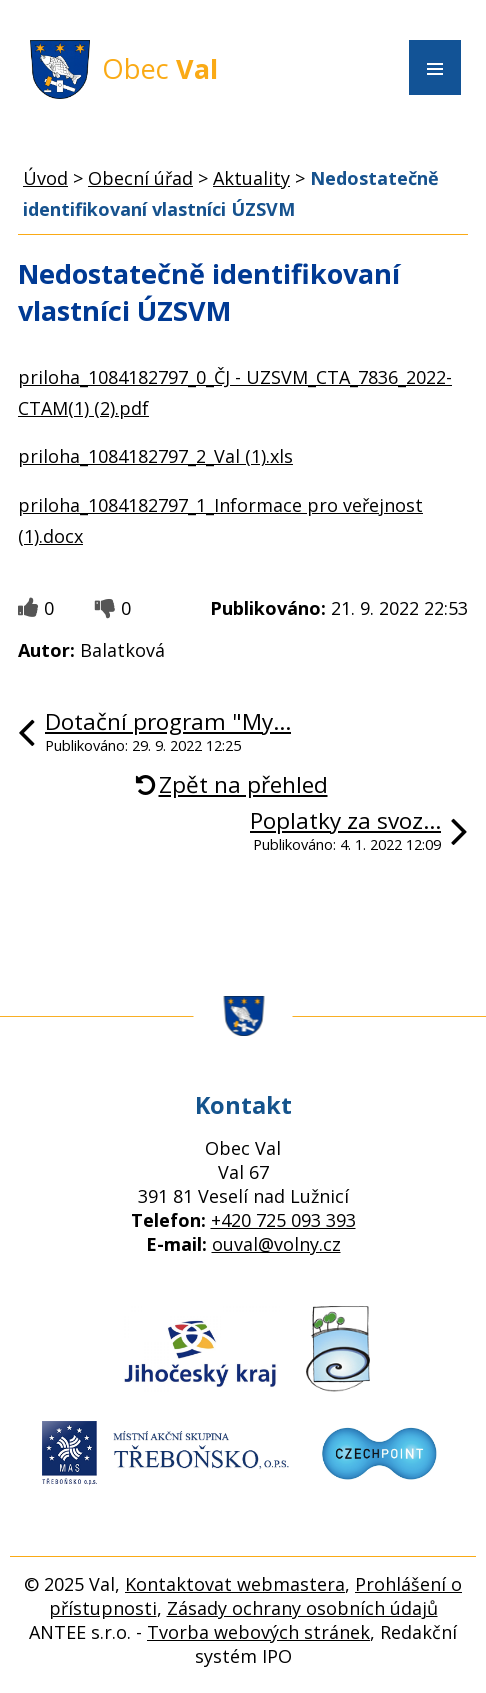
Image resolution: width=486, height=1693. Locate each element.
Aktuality (251, 178)
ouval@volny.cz (276, 1244)
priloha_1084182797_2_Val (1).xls (155, 456)
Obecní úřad (140, 178)
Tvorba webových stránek (258, 1632)
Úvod (45, 178)
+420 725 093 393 (283, 1220)
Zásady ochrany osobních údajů (302, 1608)
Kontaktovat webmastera (235, 1584)
